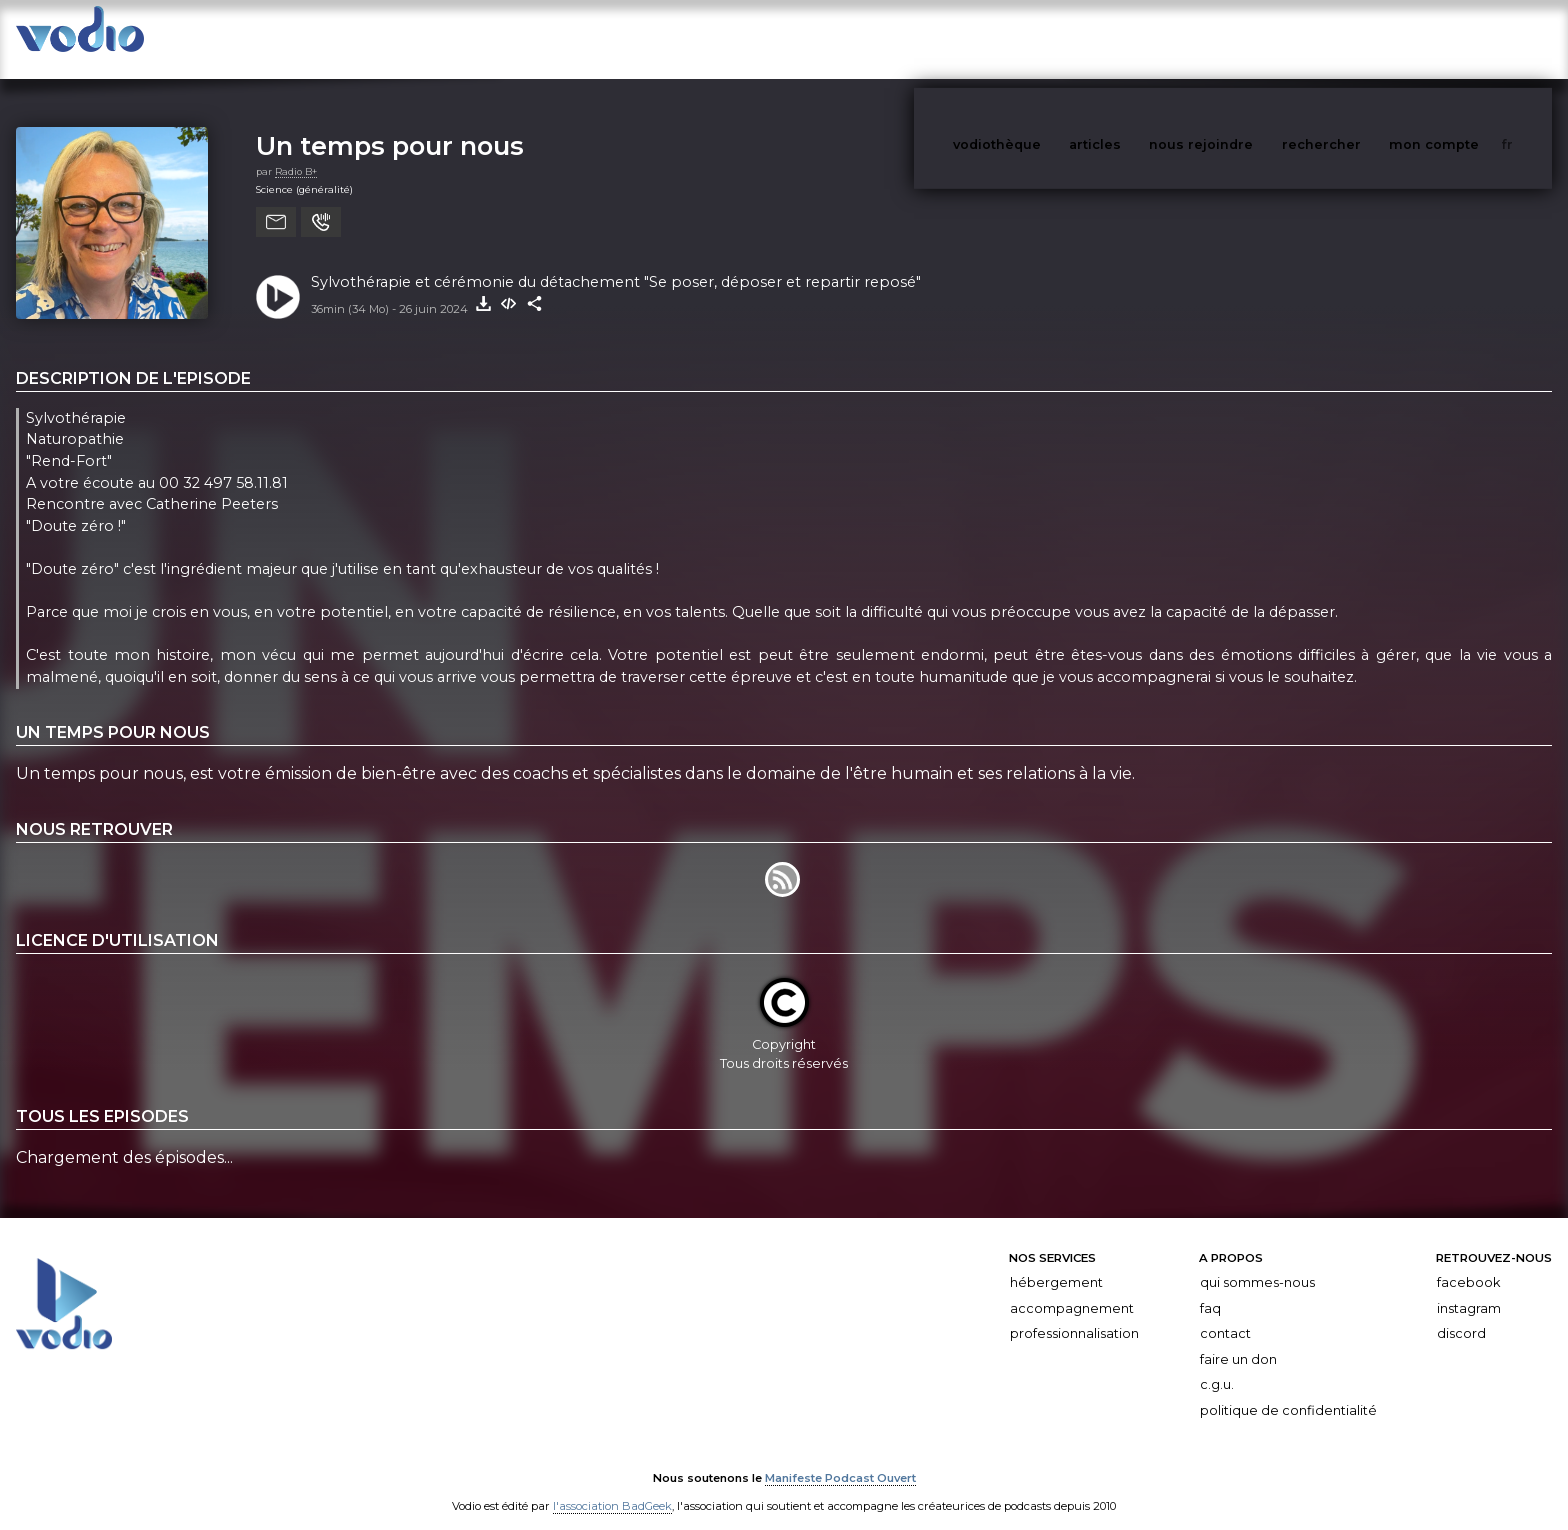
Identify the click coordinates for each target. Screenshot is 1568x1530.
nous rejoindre (1242, 38)
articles (1140, 38)
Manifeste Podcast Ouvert (840, 1458)
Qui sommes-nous (1257, 1262)
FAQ (1210, 1288)
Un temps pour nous (390, 125)
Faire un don (1238, 1339)
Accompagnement (1072, 1288)
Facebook (1468, 1262)
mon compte (1467, 38)
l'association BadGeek (612, 1486)
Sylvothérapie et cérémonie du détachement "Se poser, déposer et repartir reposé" (616, 262)
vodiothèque (1045, 38)
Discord (1461, 1313)
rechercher (1358, 38)
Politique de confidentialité (1288, 1390)
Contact (1225, 1313)
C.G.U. (1217, 1364)
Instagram (1469, 1288)
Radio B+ (296, 151)
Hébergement (1056, 1262)
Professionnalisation (1074, 1313)
